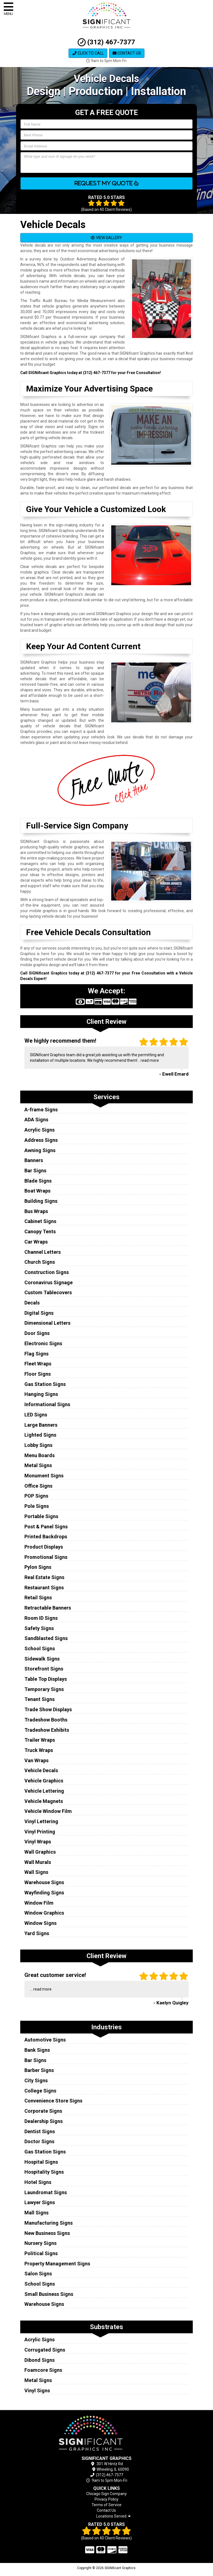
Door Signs (37, 1333)
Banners (33, 1160)
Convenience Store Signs (53, 2101)
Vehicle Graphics (43, 1781)
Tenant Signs (39, 1699)
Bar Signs (35, 1170)
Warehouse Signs (44, 1882)
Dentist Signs (39, 2131)
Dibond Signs (39, 2360)
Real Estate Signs (44, 1577)
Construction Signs (46, 1272)
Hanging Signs (41, 1394)
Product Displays (43, 1547)
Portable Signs (41, 1516)
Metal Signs (38, 1465)
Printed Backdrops (45, 1536)
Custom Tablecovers (48, 1292)
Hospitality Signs (44, 2172)
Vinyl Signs (37, 2390)
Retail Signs (38, 1597)
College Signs (40, 2091)
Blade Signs (38, 1181)
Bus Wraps (36, 1211)
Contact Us (127, 53)
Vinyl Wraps (37, 1842)
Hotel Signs (37, 2182)
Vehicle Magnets (43, 1801)
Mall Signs (36, 2213)
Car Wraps (36, 1242)
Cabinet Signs (40, 1221)
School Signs (39, 1648)
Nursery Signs (40, 2243)
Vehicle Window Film (48, 1811)
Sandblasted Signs (46, 1638)
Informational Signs (47, 1404)
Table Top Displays (45, 1679)
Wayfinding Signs (44, 1892)
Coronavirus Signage (48, 1282)
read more (150, 1060)
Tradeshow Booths (45, 1720)
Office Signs (38, 1486)
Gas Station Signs (45, 1384)
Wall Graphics (40, 1852)
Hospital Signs (41, 2162)
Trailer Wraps (39, 1740)
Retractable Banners (47, 1608)
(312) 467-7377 (106, 42)
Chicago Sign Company (106, 2493)
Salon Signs (38, 2273)
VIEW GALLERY (106, 238)
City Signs (36, 2080)
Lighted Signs (40, 1435)
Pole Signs (36, 1506)
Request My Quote (106, 183)
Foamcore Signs (43, 2370)
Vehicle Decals (41, 1770)
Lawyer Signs (39, 2202)
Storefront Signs (43, 1669)
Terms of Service (106, 2505)
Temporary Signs (44, 1689)
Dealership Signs (43, 2121)
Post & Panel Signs (46, 1526)
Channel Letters (42, 1252)
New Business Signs (47, 2233)
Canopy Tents (40, 1231)
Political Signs (41, 2253)
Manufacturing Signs (48, 2223)
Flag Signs (36, 1354)
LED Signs (35, 1415)
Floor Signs (37, 1374)
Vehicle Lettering (44, 1791)
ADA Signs (36, 1119)
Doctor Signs (39, 2141)
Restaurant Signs (44, 1587)
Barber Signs (39, 2070)
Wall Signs (36, 1872)
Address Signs (41, 1140)
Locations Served (113, 2516)
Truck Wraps (38, 1750)
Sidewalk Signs (42, 1659)
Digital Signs (39, 1313)
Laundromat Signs (45, 2192)
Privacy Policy (106, 2499)
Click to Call (88, 53)
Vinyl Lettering (41, 1821)
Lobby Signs (38, 1445)
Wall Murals (37, 1862)
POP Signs (36, 1496)
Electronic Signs (43, 1343)
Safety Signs (39, 1628)
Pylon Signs (37, 1567)
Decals (32, 1303)
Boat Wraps (37, 1191)
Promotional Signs (45, 1557)
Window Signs (40, 1923)
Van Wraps (36, 1760)
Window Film (39, 1903)
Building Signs (40, 1201)
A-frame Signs (41, 1109)
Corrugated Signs (44, 2350)
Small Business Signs (48, 2294)
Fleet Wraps (37, 1364)
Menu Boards (39, 1455)
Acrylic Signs (39, 1130)
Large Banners (40, 1425)
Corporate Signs (43, 2111)
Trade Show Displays (48, 1709)
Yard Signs (36, 1933)
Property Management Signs (57, 2264)
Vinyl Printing (39, 1832)
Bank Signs (37, 2050)
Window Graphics (44, 1913)
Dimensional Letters (47, 1323)
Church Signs (39, 1262)
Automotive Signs (45, 2040)
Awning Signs (39, 1150)
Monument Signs (44, 1475)
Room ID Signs (41, 1618)
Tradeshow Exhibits (46, 1730)
